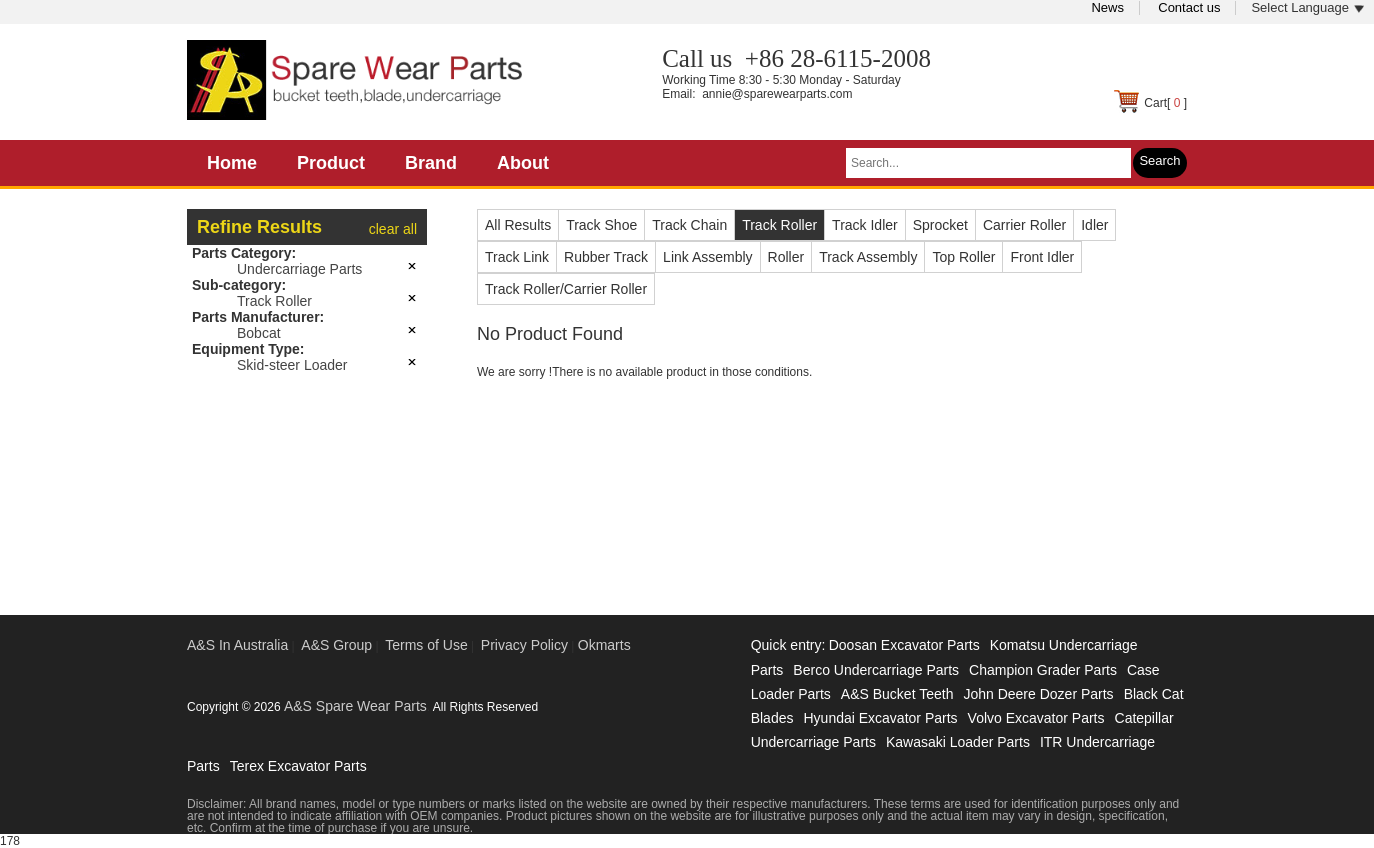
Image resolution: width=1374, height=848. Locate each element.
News (1107, 7)
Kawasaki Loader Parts (958, 742)
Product (331, 163)
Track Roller (274, 301)
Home (232, 163)
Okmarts (604, 645)
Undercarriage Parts (299, 269)
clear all (393, 229)
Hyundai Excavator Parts (880, 718)
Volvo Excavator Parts (1036, 718)
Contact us (1189, 7)
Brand (431, 163)
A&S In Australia (237, 645)
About (523, 163)
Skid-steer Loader (292, 365)
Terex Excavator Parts (298, 766)
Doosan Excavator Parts (904, 645)
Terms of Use (426, 645)
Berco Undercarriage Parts (876, 670)
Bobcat (259, 333)
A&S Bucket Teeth (897, 694)
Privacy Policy (524, 645)
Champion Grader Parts (1043, 670)
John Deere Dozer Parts (1038, 694)
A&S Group (336, 645)
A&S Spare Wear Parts (355, 706)
